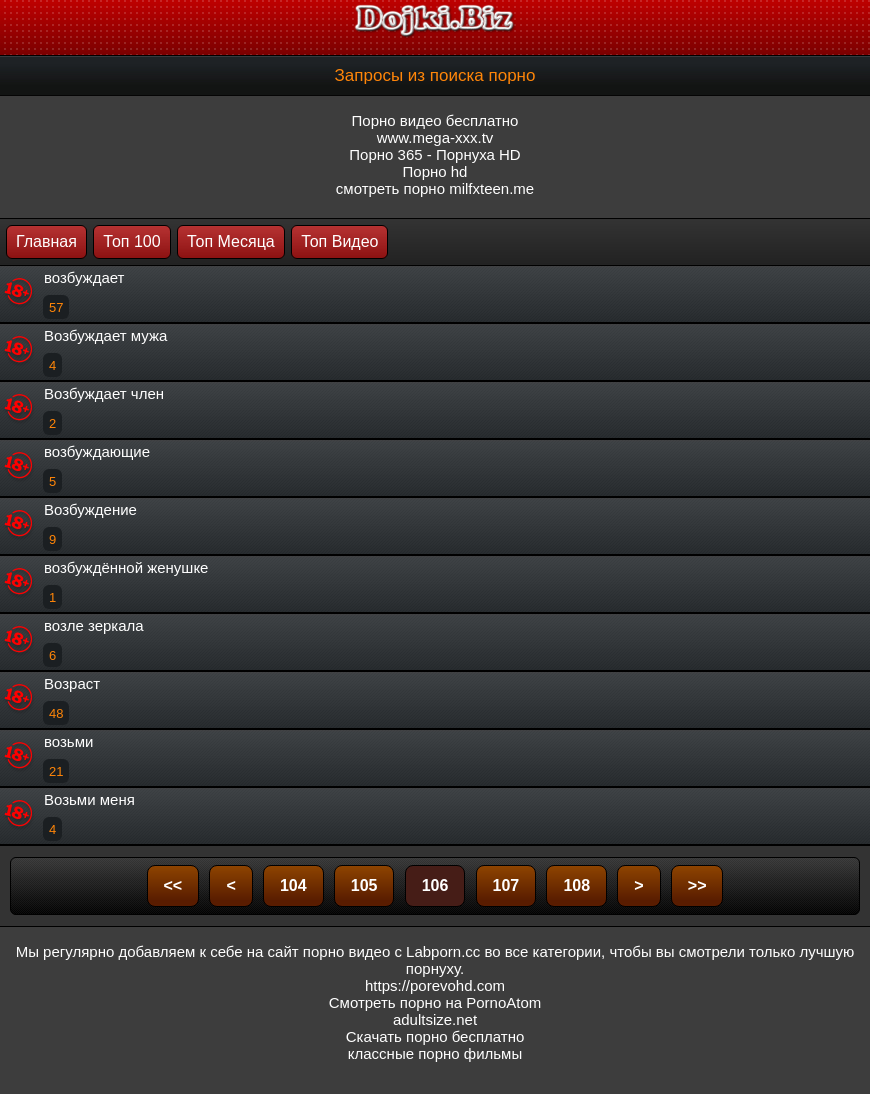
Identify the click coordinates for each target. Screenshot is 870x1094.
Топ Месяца (231, 241)
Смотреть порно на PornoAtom (435, 1002)
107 (506, 885)
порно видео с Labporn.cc (391, 951)
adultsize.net (435, 1019)
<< (173, 885)
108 (576, 885)
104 (293, 885)
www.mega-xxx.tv (435, 137)
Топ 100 (131, 241)
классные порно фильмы (435, 1053)
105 (364, 885)
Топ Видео (339, 241)
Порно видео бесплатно (435, 120)
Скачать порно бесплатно (435, 1036)
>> (697, 885)
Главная (46, 241)
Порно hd (435, 171)
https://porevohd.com (435, 985)
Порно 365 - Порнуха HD (434, 154)
